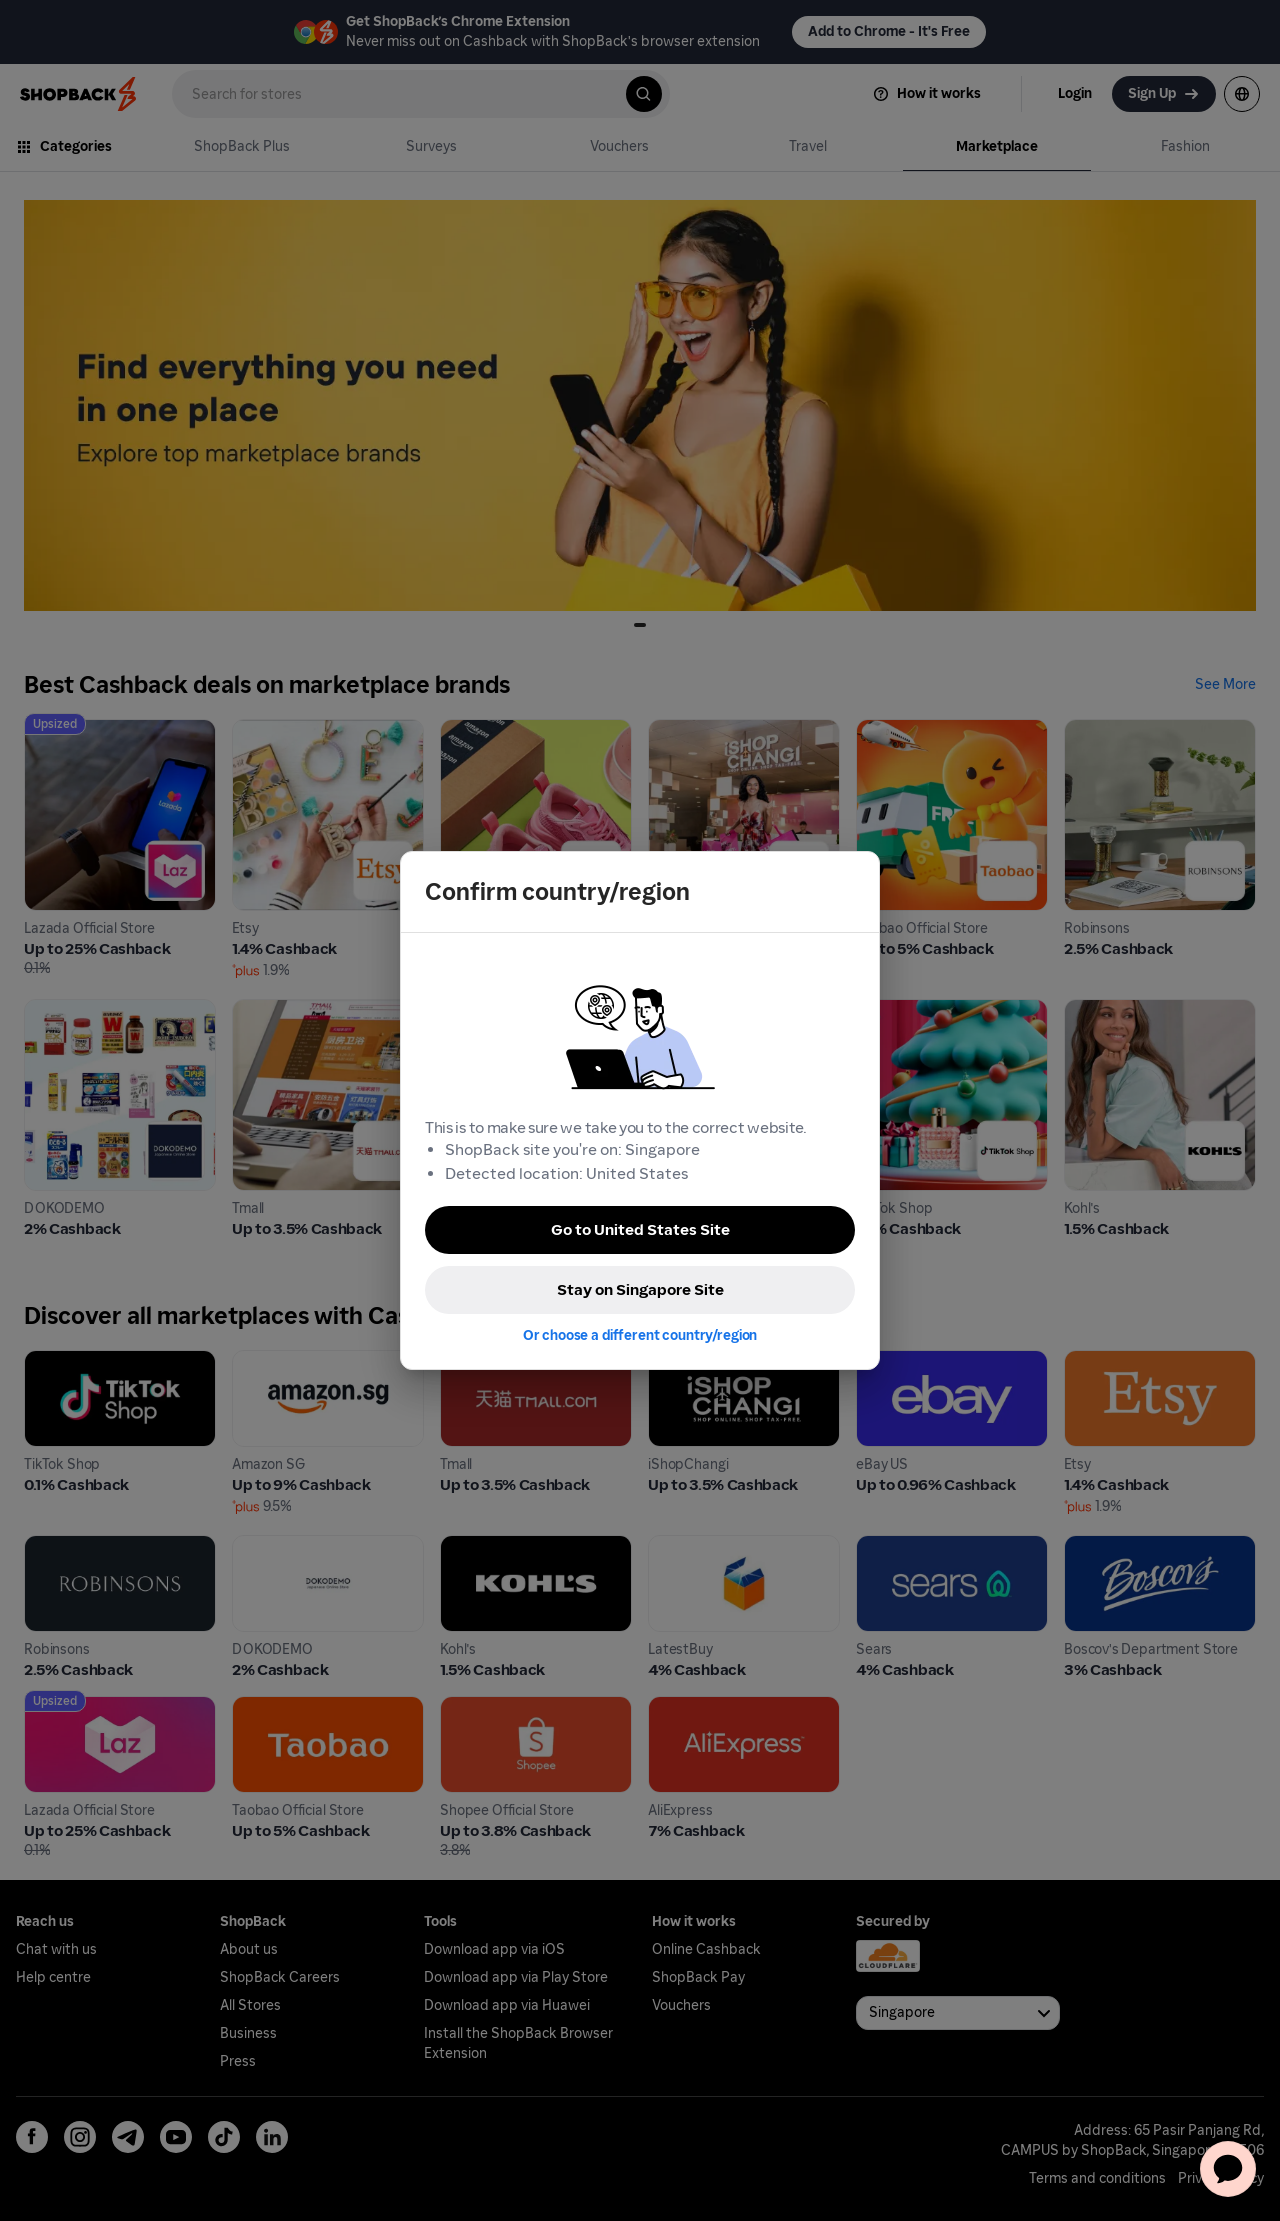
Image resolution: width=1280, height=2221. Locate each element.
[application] (1228, 2169)
